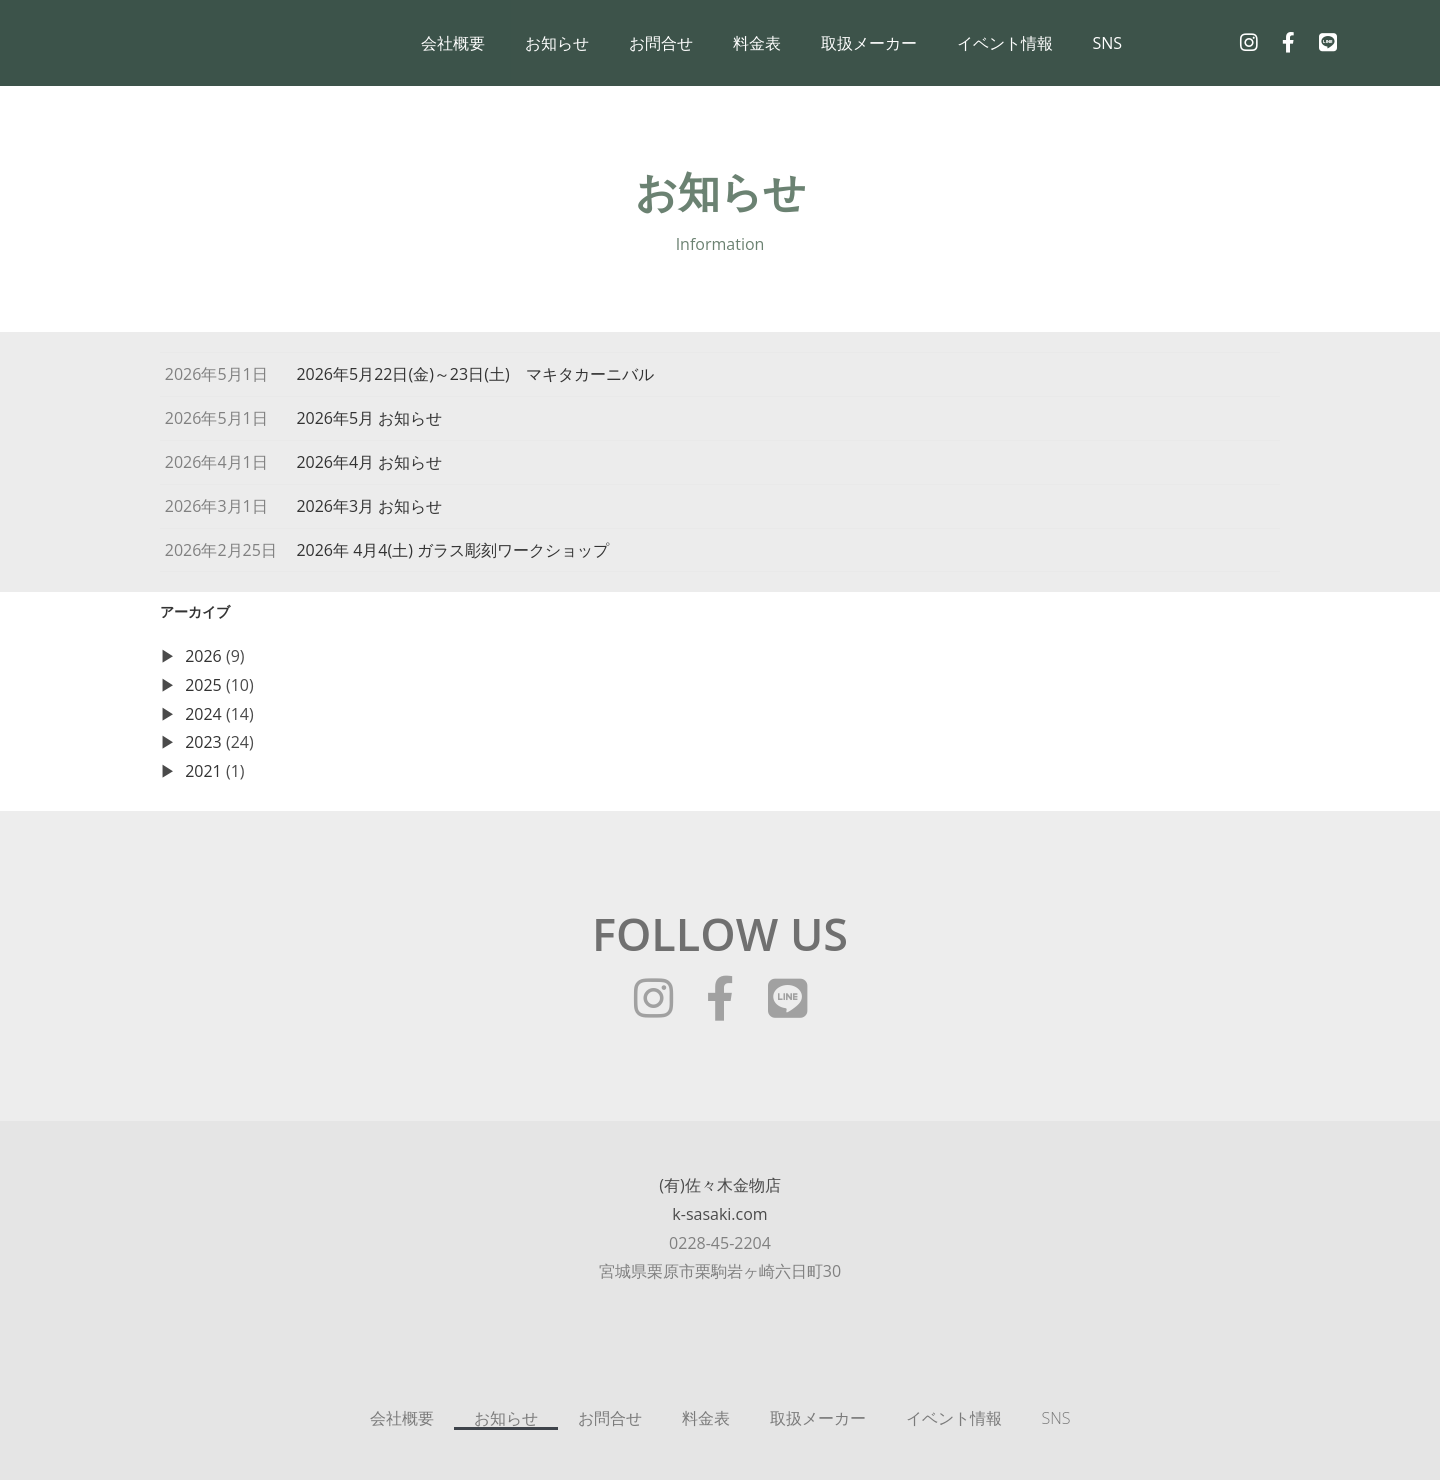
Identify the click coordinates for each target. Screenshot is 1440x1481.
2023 (203, 743)
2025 (203, 686)
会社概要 (453, 43)
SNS (1108, 43)
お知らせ (557, 43)
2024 (203, 714)
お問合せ (661, 43)
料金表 (757, 43)
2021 (203, 772)
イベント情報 (1005, 43)
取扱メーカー (869, 43)
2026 (203, 657)
